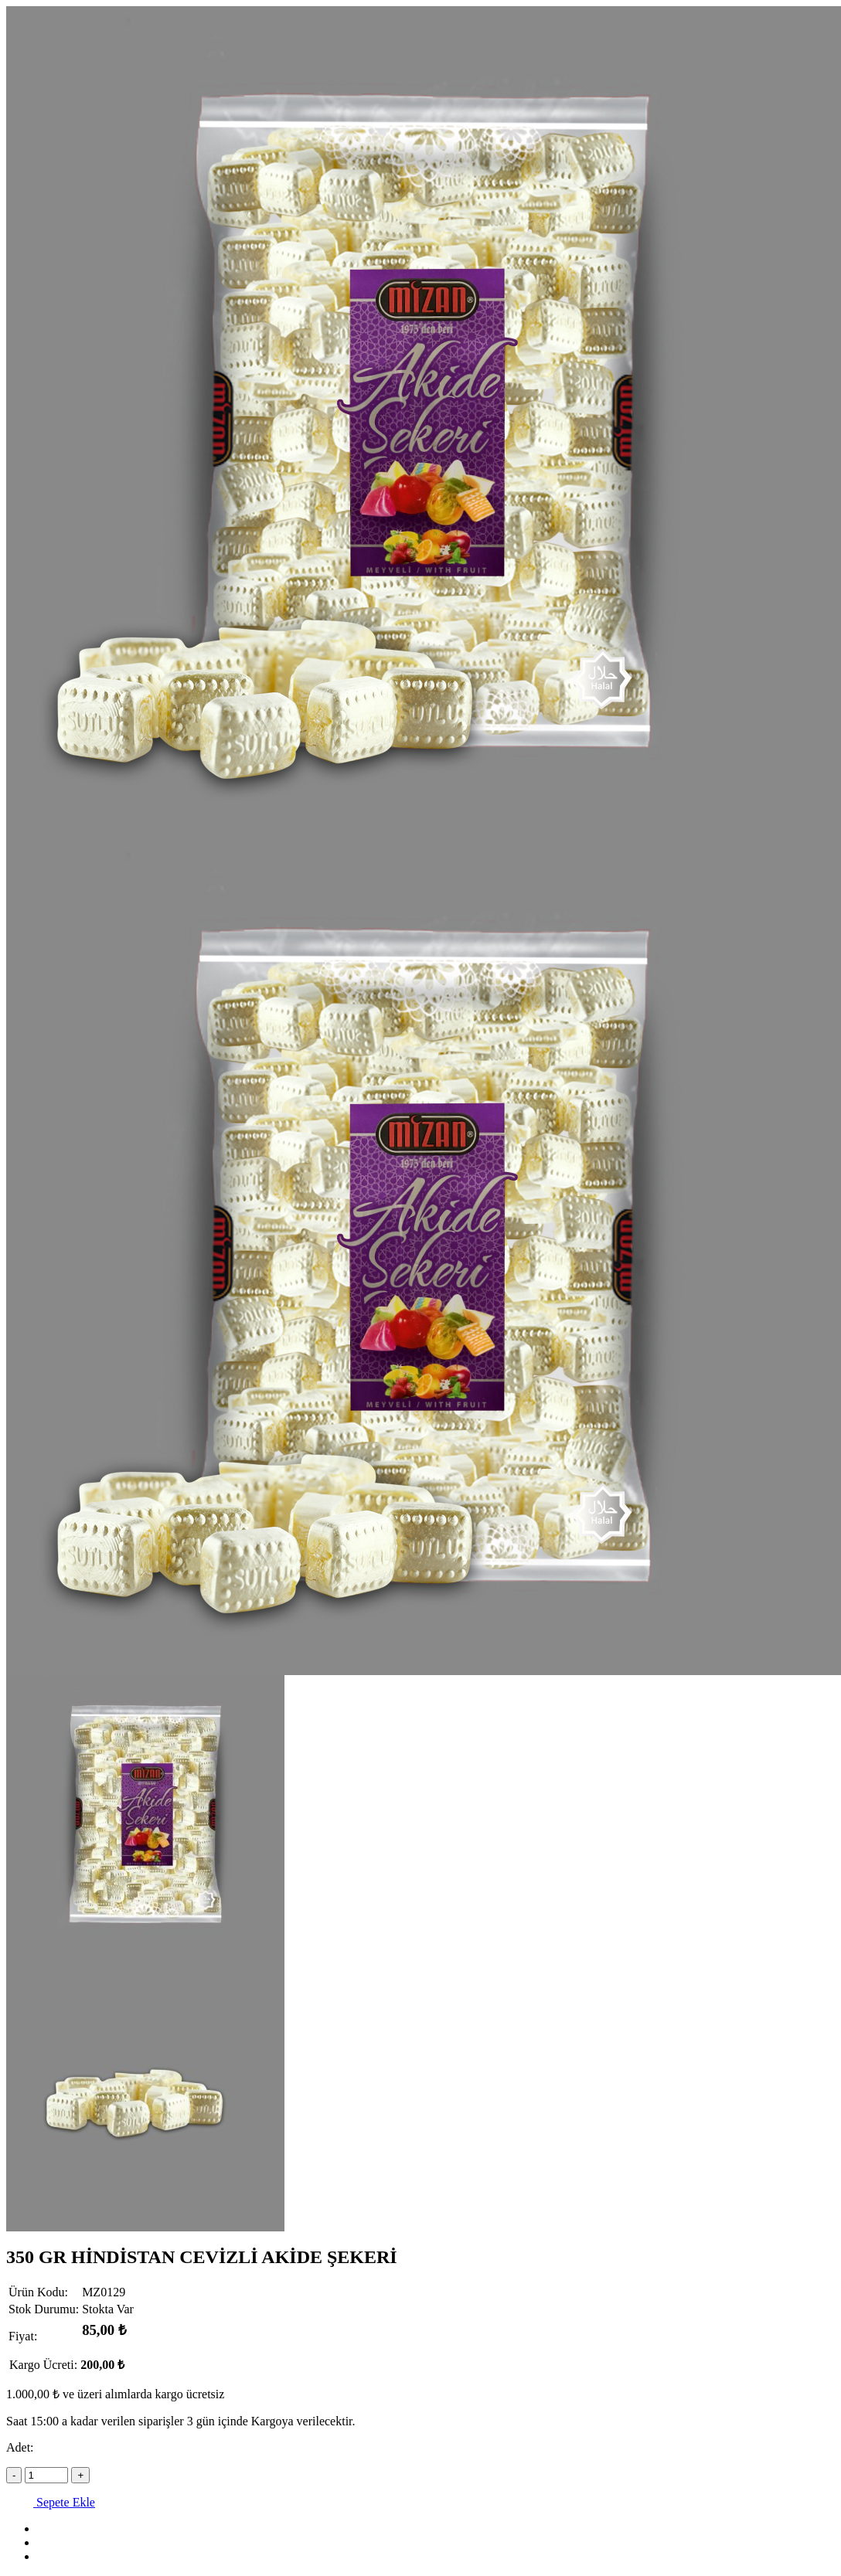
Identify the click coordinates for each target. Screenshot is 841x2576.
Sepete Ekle (50, 2502)
